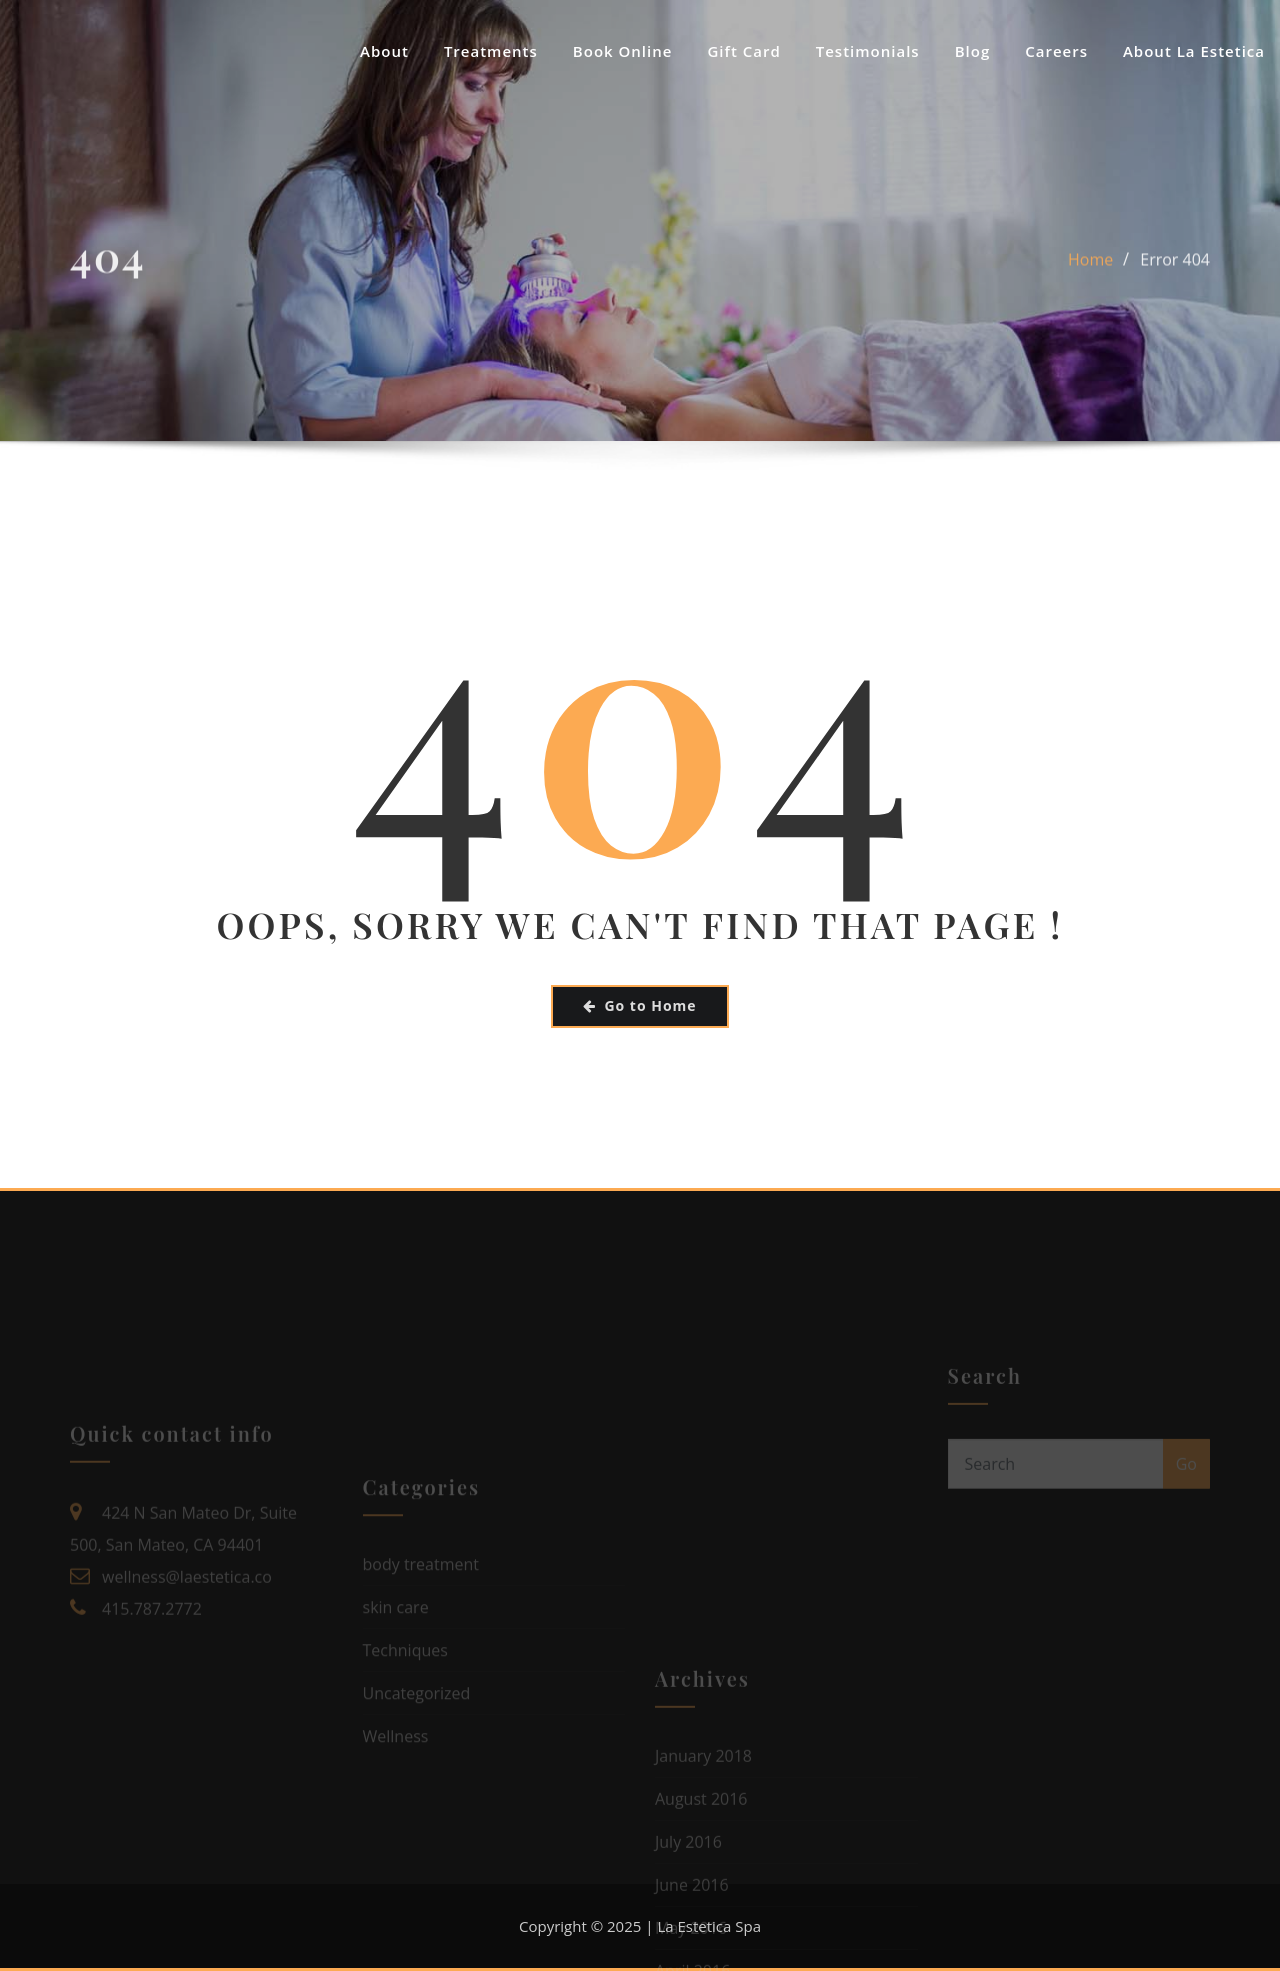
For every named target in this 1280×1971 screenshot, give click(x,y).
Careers (1056, 51)
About (384, 51)
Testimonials (868, 51)
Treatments (491, 51)
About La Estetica (1194, 51)
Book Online (623, 51)
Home (1090, 270)
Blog (973, 51)
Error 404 (1175, 270)
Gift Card (743, 51)
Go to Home (639, 1005)
